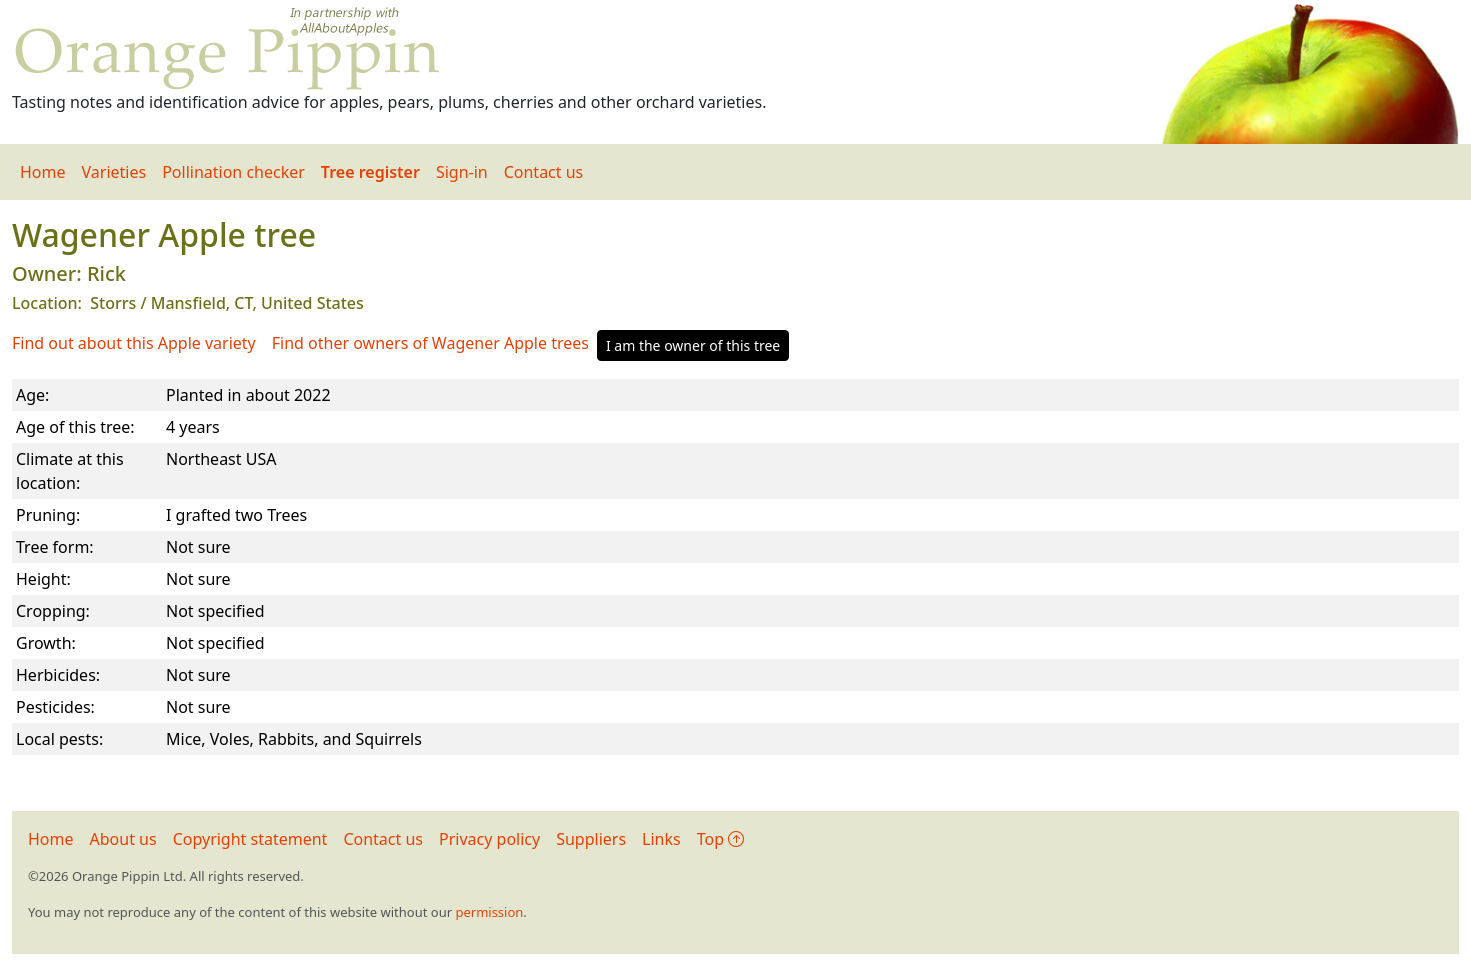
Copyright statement (250, 839)
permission (489, 912)
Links (661, 839)
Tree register (370, 172)
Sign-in (462, 172)
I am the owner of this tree (693, 345)
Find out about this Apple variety (134, 343)
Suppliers (591, 839)
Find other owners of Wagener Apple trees (430, 343)
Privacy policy (489, 839)
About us (123, 839)
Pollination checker (233, 172)
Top (720, 839)
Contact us (544, 172)
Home (43, 172)
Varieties (114, 172)
